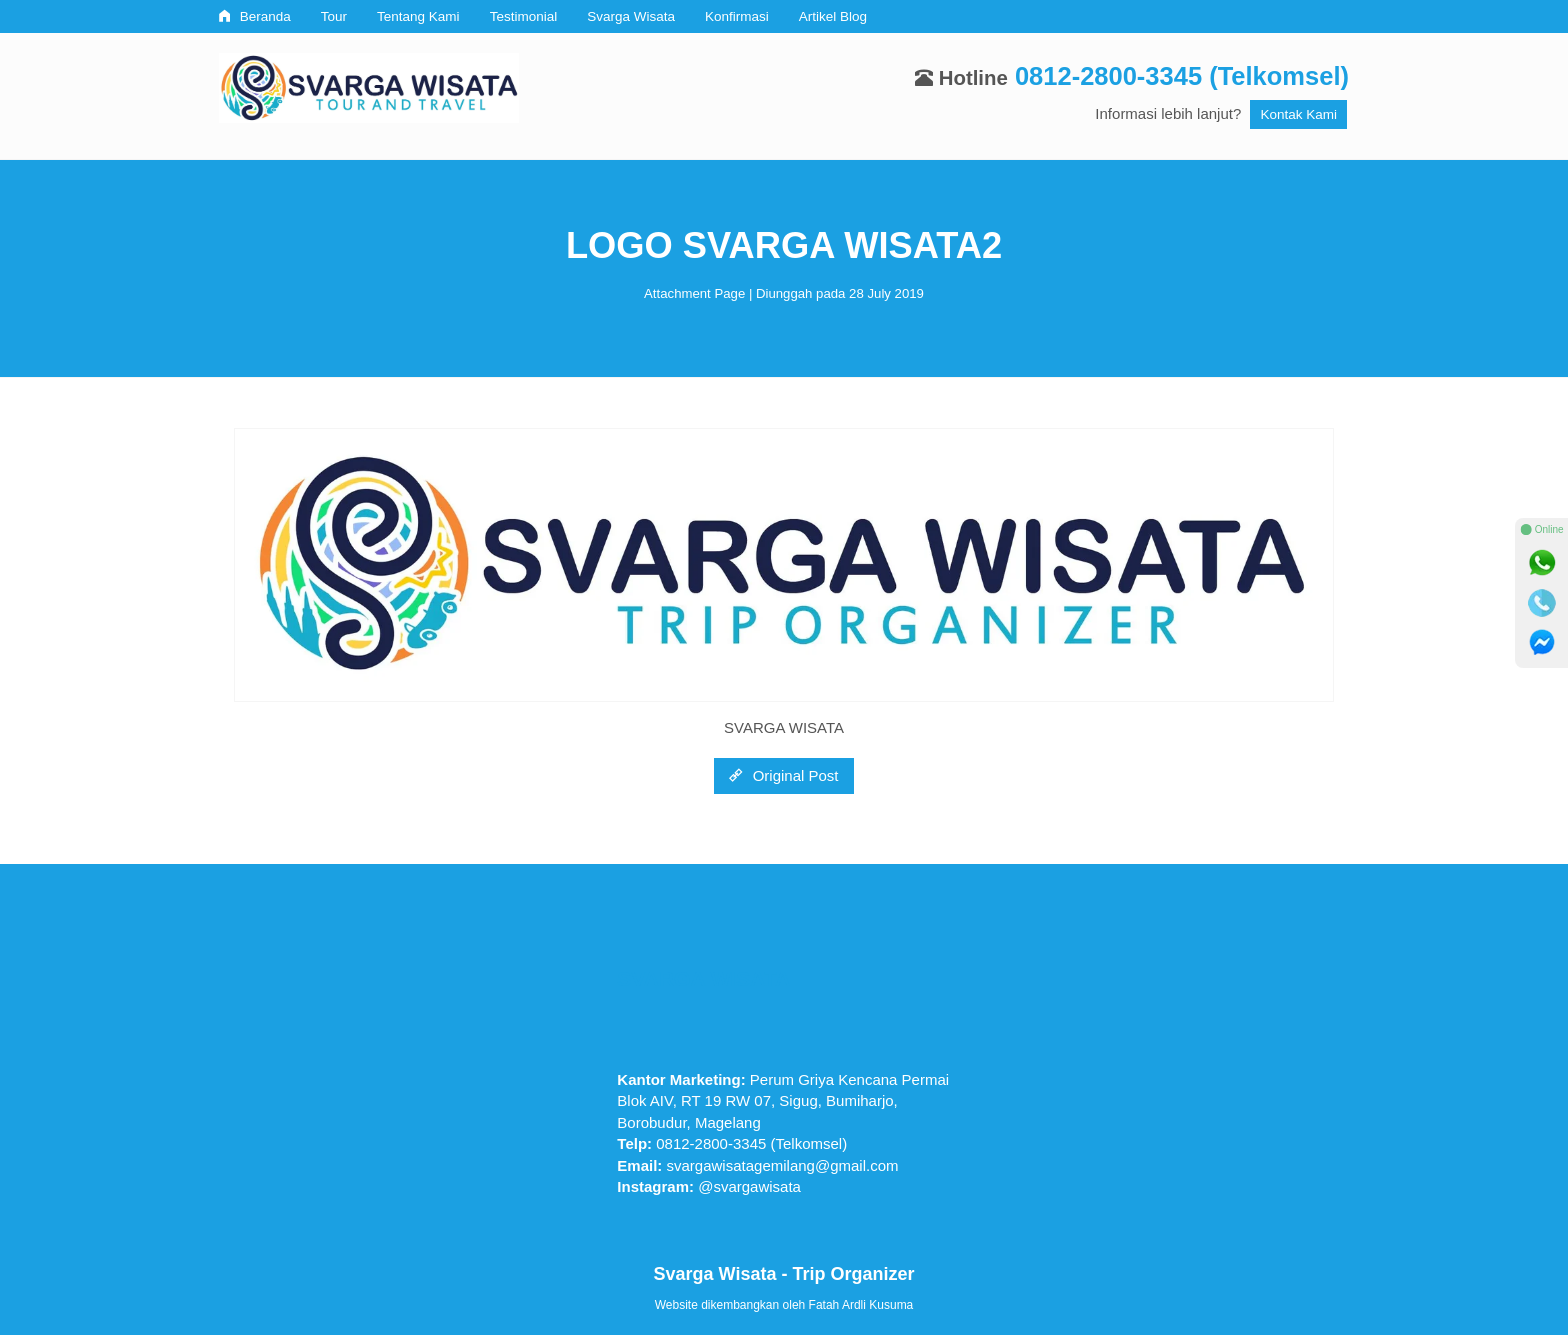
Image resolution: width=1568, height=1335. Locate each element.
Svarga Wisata (631, 16)
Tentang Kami (418, 16)
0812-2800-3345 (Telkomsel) (1182, 76)
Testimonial (524, 16)
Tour (334, 16)
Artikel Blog (833, 16)
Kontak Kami (1298, 114)
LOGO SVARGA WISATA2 (784, 245)
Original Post (783, 775)
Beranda (255, 16)
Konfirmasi (737, 16)
